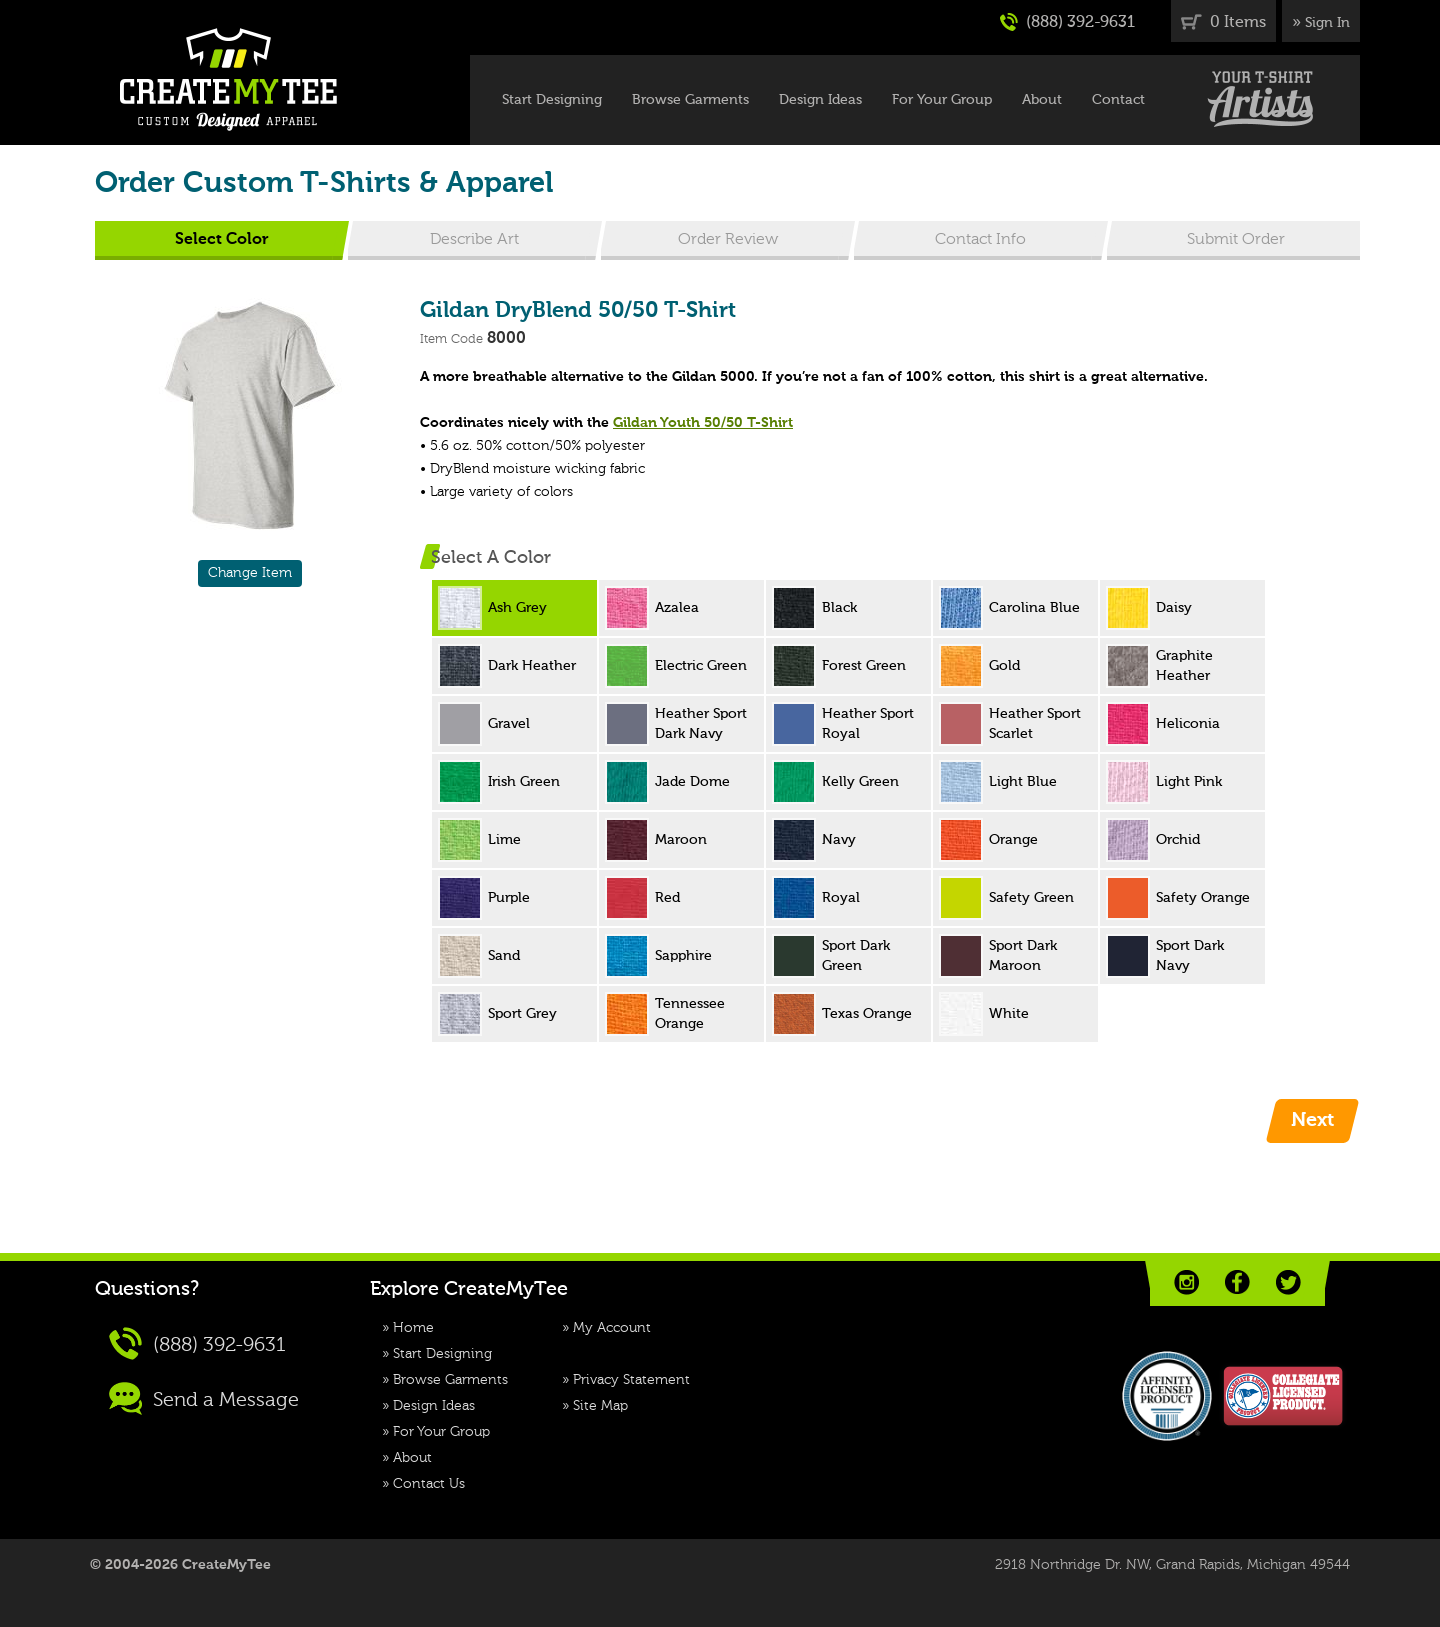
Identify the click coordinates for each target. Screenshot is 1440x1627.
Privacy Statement (631, 1380)
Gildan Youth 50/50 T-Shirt (703, 423)
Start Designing (552, 100)
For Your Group (942, 100)
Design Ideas (820, 100)
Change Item (250, 573)
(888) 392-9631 (1067, 22)
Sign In (1327, 23)
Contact (1118, 100)
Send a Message (204, 1398)
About (1042, 100)
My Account (612, 1328)
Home (413, 1328)
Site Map (600, 1406)
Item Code (451, 339)
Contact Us (429, 1484)
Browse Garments (690, 100)
